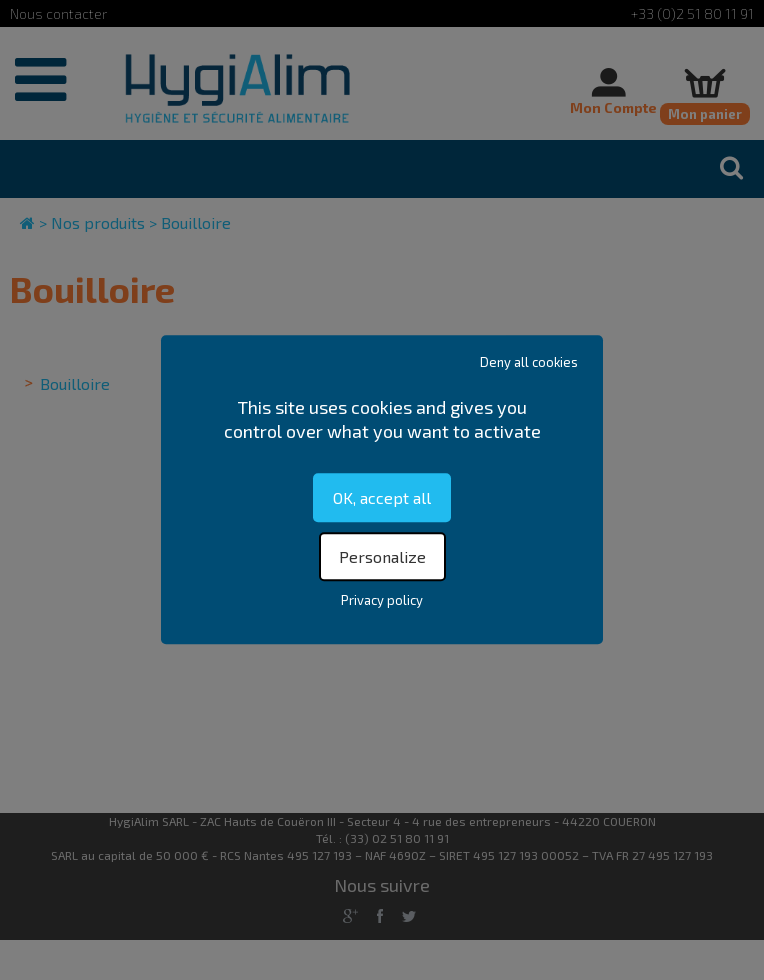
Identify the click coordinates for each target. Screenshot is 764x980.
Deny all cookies (529, 362)
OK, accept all (382, 497)
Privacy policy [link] (382, 601)
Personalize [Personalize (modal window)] (382, 557)
